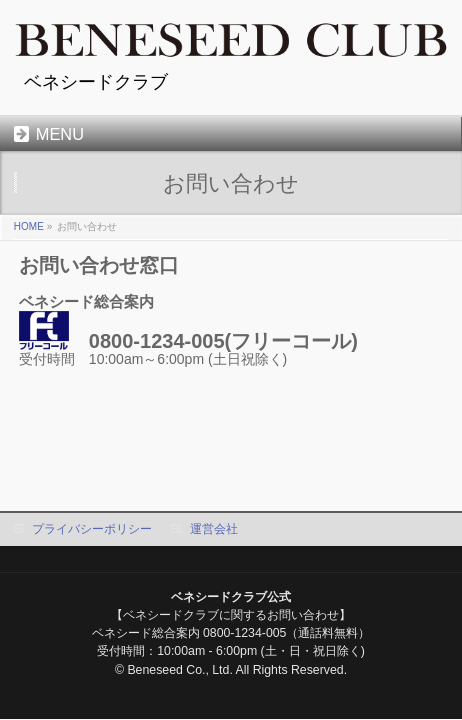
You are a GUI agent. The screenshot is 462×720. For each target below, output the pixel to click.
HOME (29, 226)
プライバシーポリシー (92, 529)
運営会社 (214, 529)
